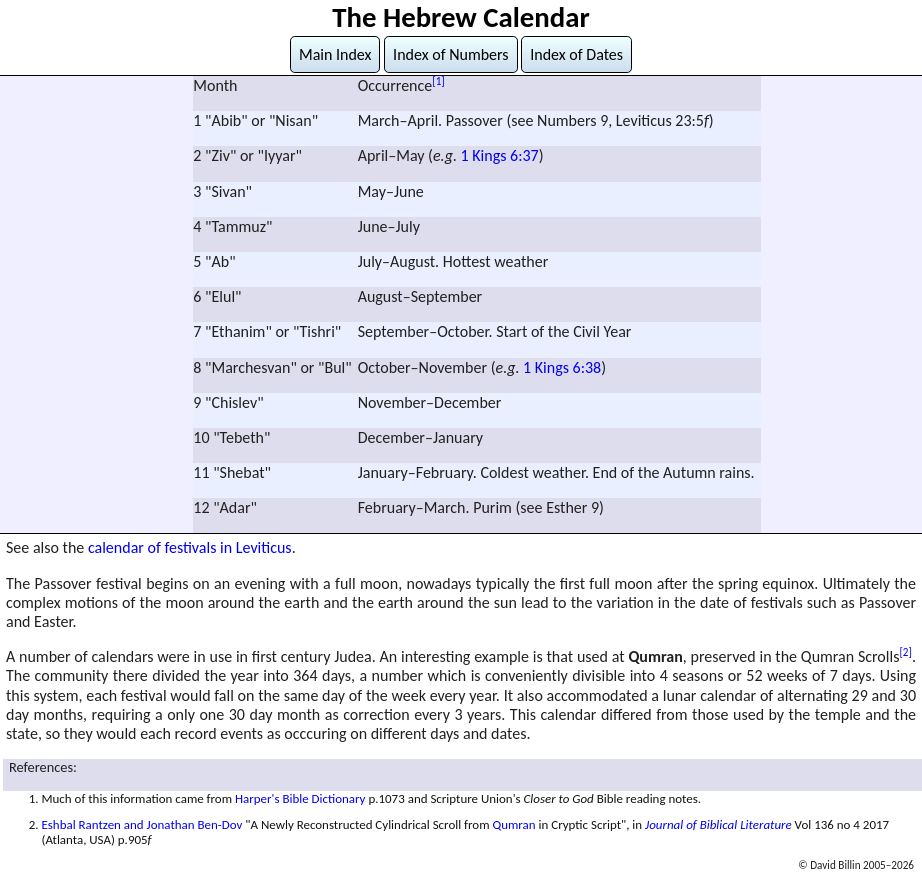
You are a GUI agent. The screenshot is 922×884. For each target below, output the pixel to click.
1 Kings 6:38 (562, 367)
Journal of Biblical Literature (718, 824)
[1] (438, 81)
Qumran (513, 824)
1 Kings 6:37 (500, 155)
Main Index (335, 54)
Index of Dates (576, 54)
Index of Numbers (451, 54)
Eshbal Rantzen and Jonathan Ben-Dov (141, 824)
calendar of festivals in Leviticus (190, 547)
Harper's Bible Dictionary (300, 798)
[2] (905, 652)
